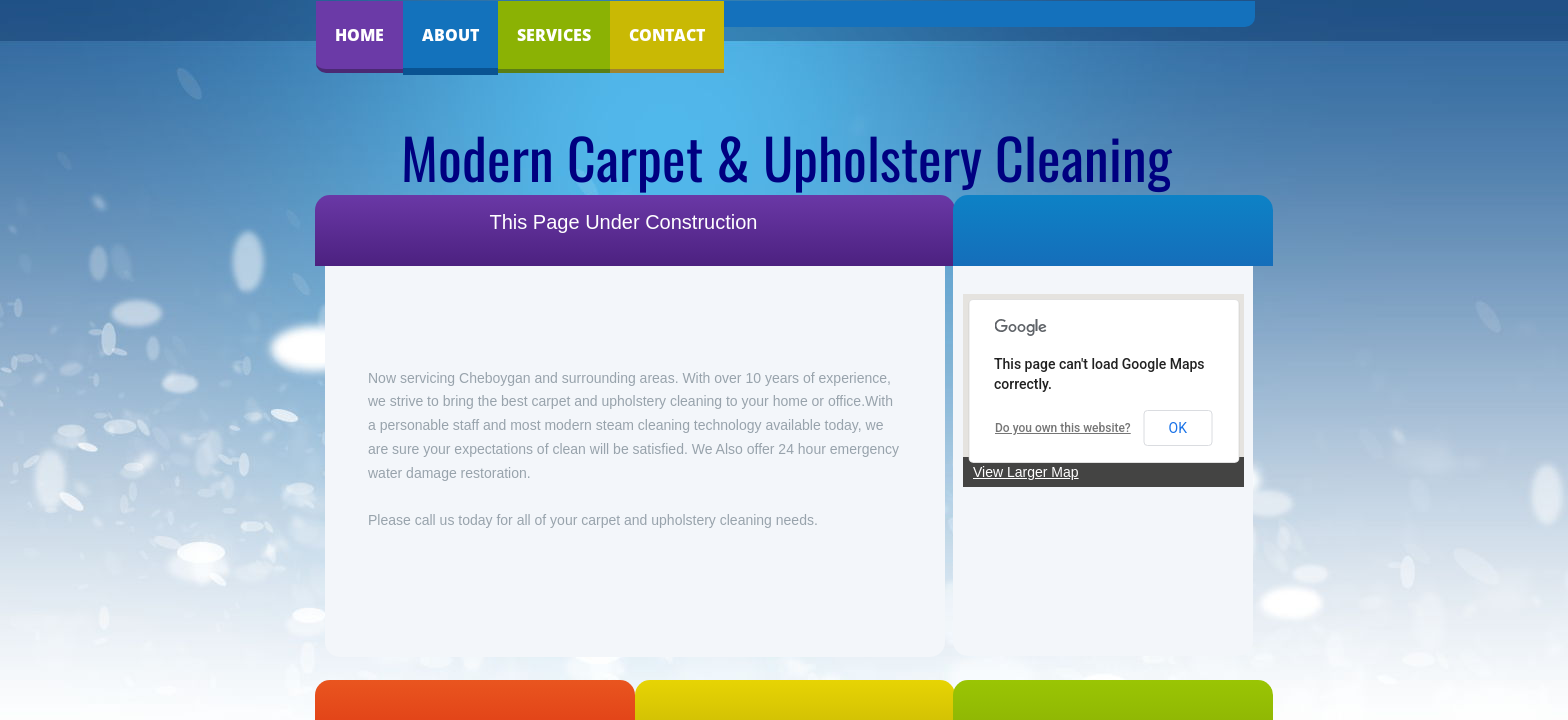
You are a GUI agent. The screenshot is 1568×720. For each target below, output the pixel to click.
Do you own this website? (1063, 428)
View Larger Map (1026, 472)
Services (554, 35)
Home (359, 35)
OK (1178, 428)
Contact (667, 35)
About (450, 35)
